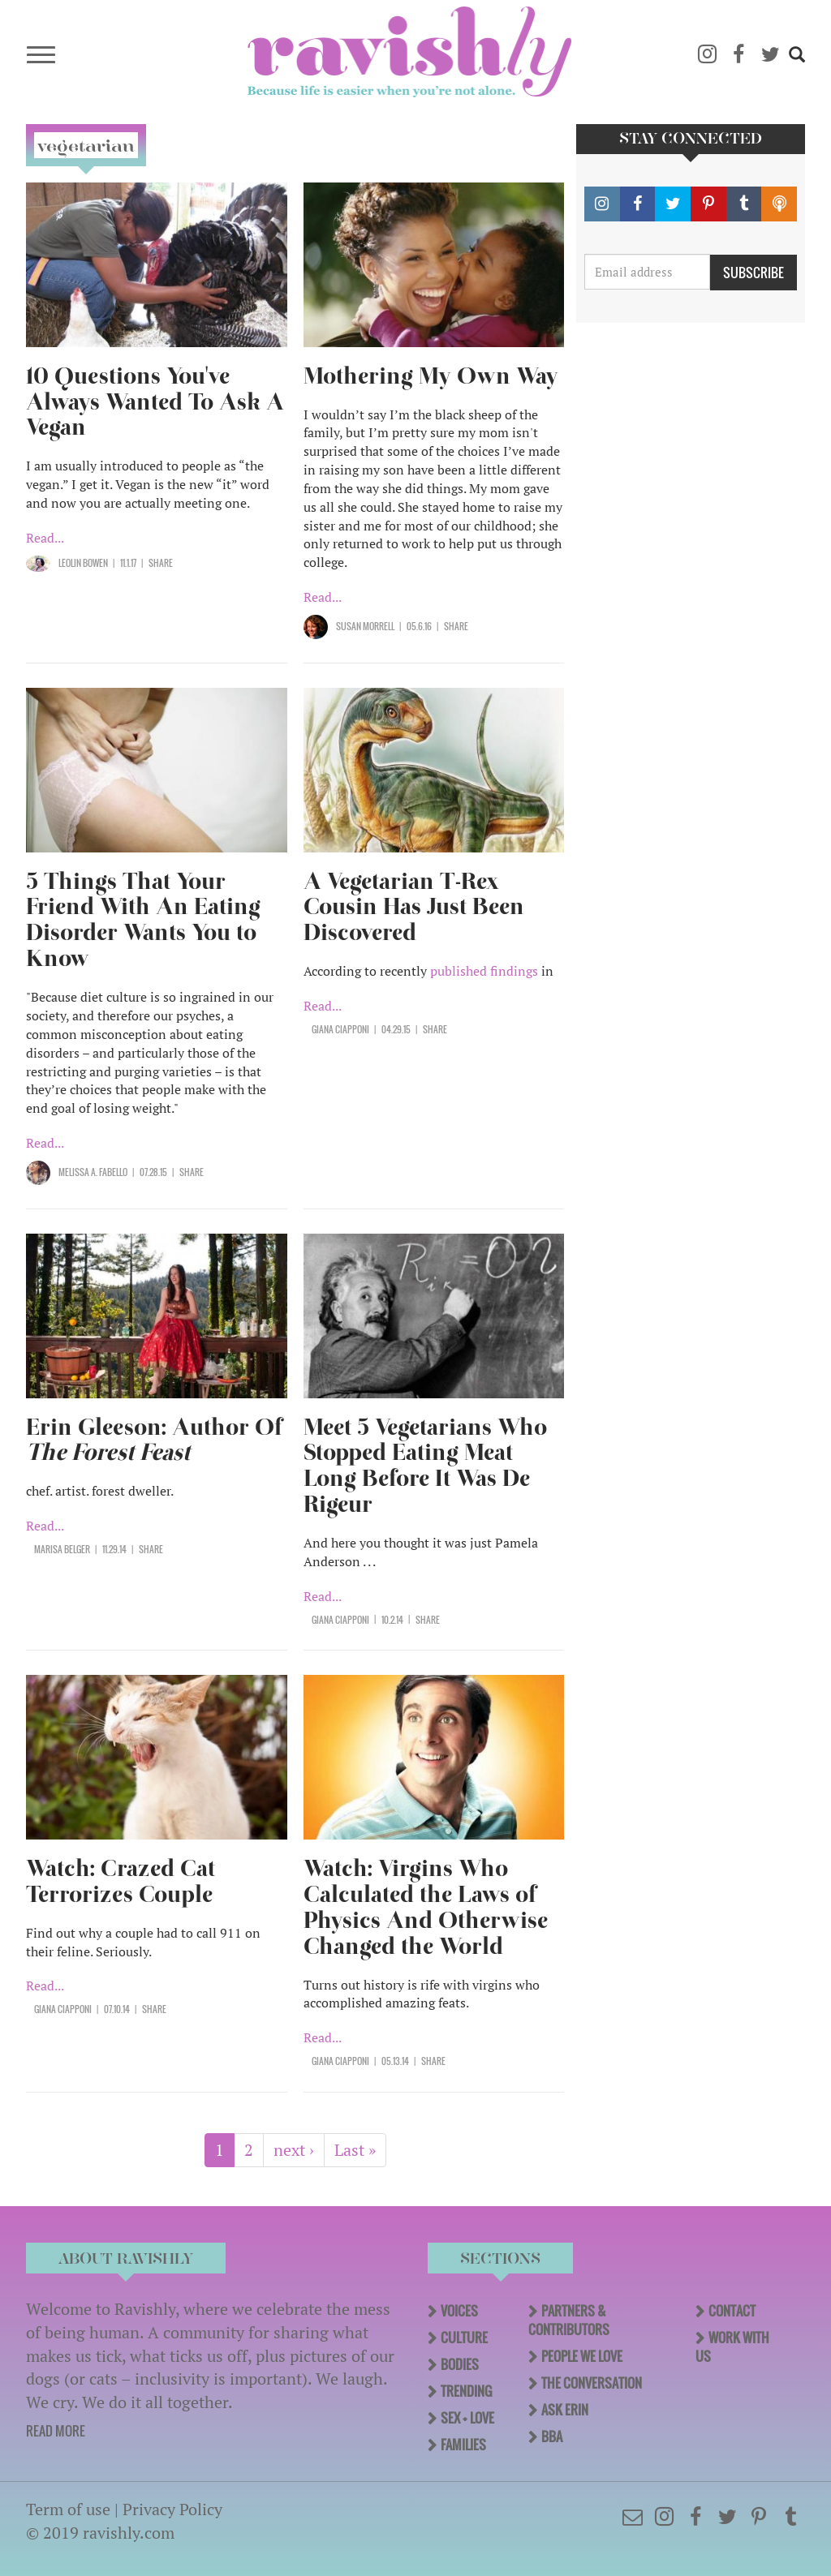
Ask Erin (564, 2409)
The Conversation (591, 2383)
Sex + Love (467, 2418)
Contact (732, 2311)
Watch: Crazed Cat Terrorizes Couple (120, 1881)
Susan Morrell (365, 626)
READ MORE (55, 2431)
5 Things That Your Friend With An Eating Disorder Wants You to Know (143, 920)
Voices (459, 2311)
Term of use (68, 2509)
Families (463, 2444)
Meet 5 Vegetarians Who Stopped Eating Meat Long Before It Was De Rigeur (425, 1466)
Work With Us (732, 2347)
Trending (466, 2391)
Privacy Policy (172, 2509)
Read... (45, 538)
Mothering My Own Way (431, 376)
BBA (551, 2436)
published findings (484, 971)
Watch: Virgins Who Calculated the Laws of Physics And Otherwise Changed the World (426, 1907)
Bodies (460, 2364)
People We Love (581, 2356)
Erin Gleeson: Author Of (154, 1440)
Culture (464, 2337)
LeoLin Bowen (83, 562)
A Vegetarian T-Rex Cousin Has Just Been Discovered (414, 907)
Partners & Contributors (568, 2320)
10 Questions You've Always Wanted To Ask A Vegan (155, 402)
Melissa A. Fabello (92, 1172)
